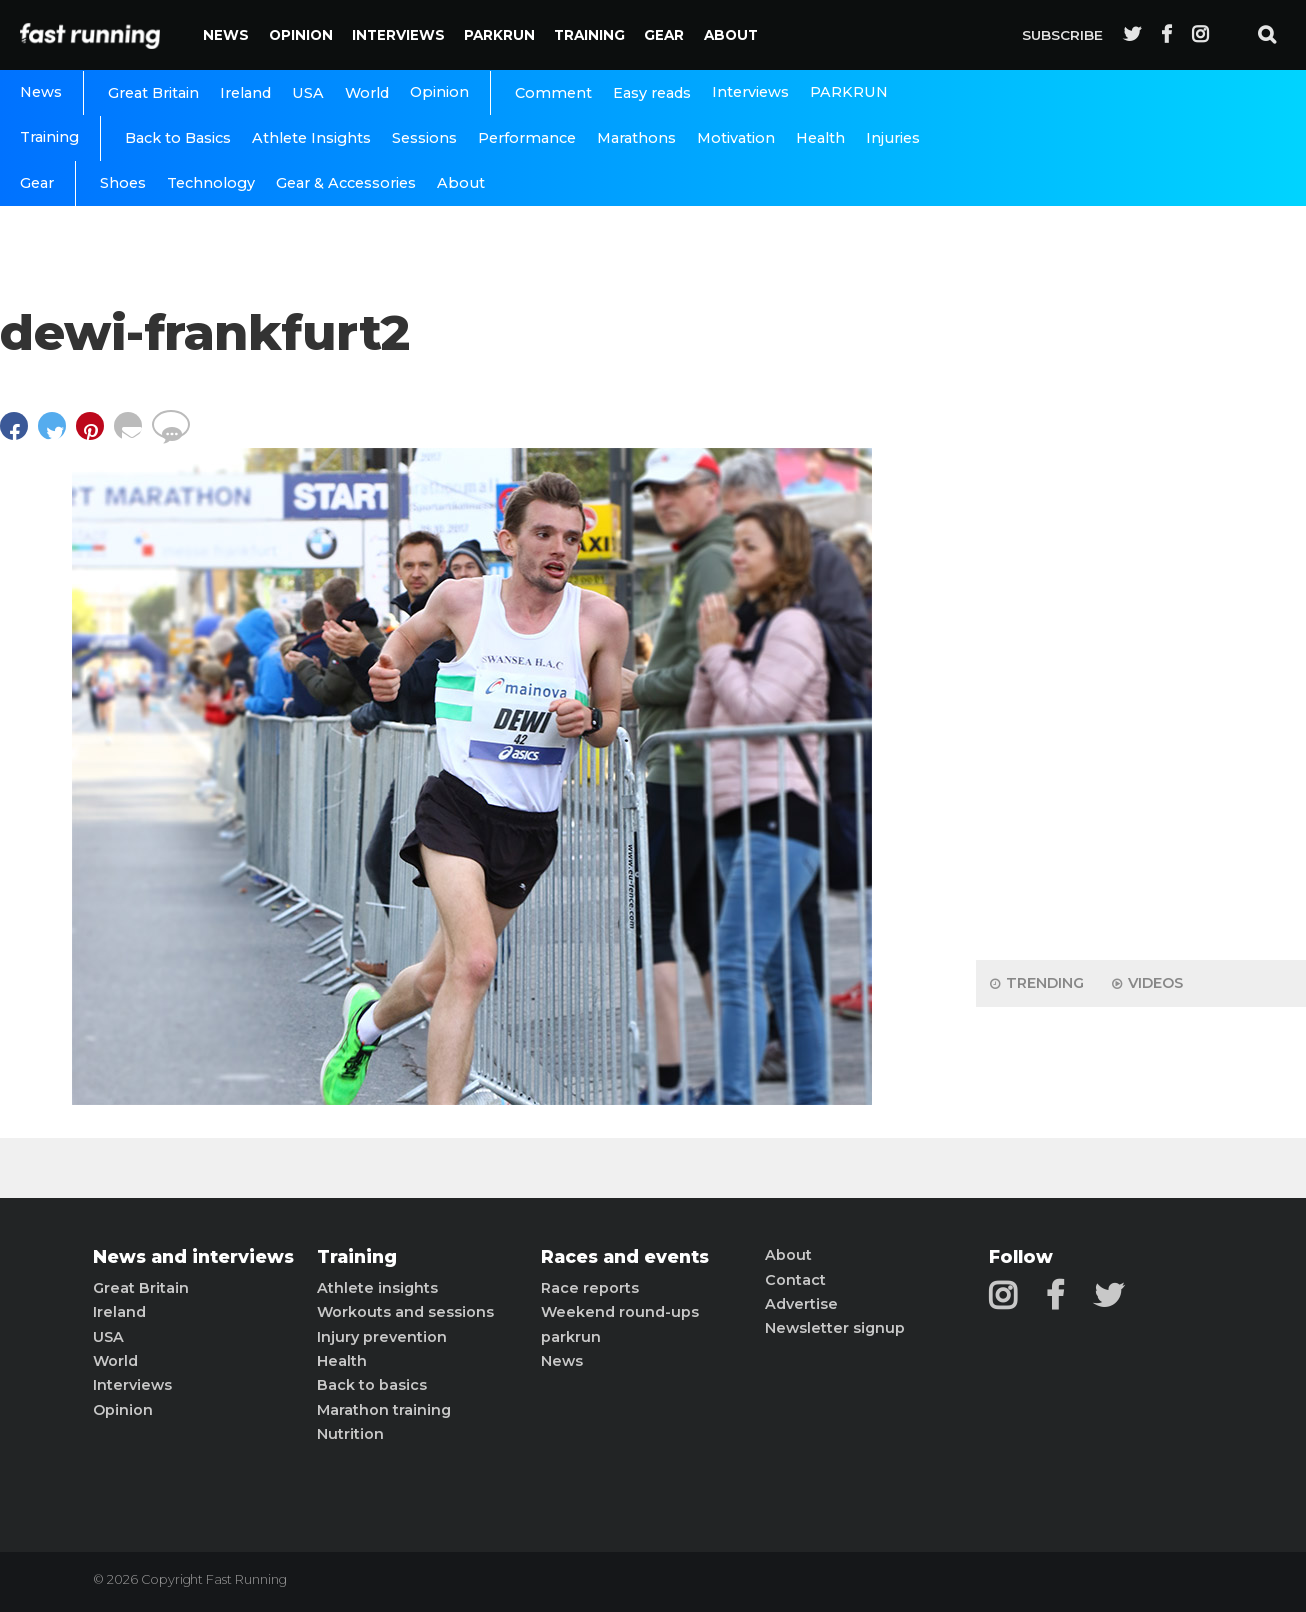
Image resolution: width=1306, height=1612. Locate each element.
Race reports (590, 1288)
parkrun (571, 1337)
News (226, 35)
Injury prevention (382, 1337)
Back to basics (372, 1385)
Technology (211, 183)
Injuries (893, 138)
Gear (664, 35)
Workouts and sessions (405, 1312)
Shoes (123, 183)
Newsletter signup (835, 1328)
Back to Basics (178, 138)
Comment (553, 93)
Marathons (636, 138)
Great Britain (153, 93)
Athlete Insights (311, 138)
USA (308, 93)
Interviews (398, 35)
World (367, 93)
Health (820, 138)
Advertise (801, 1304)
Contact (795, 1280)
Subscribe (1062, 35)
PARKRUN (499, 35)
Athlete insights (377, 1288)
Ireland (245, 93)
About (731, 35)
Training (589, 35)
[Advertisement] (1141, 630)
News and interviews (193, 1257)
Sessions (424, 138)
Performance (527, 138)
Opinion (301, 35)
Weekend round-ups (620, 1312)
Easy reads (652, 93)
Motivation (736, 138)
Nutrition (350, 1434)
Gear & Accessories (346, 183)
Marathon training (384, 1410)
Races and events (625, 1257)
